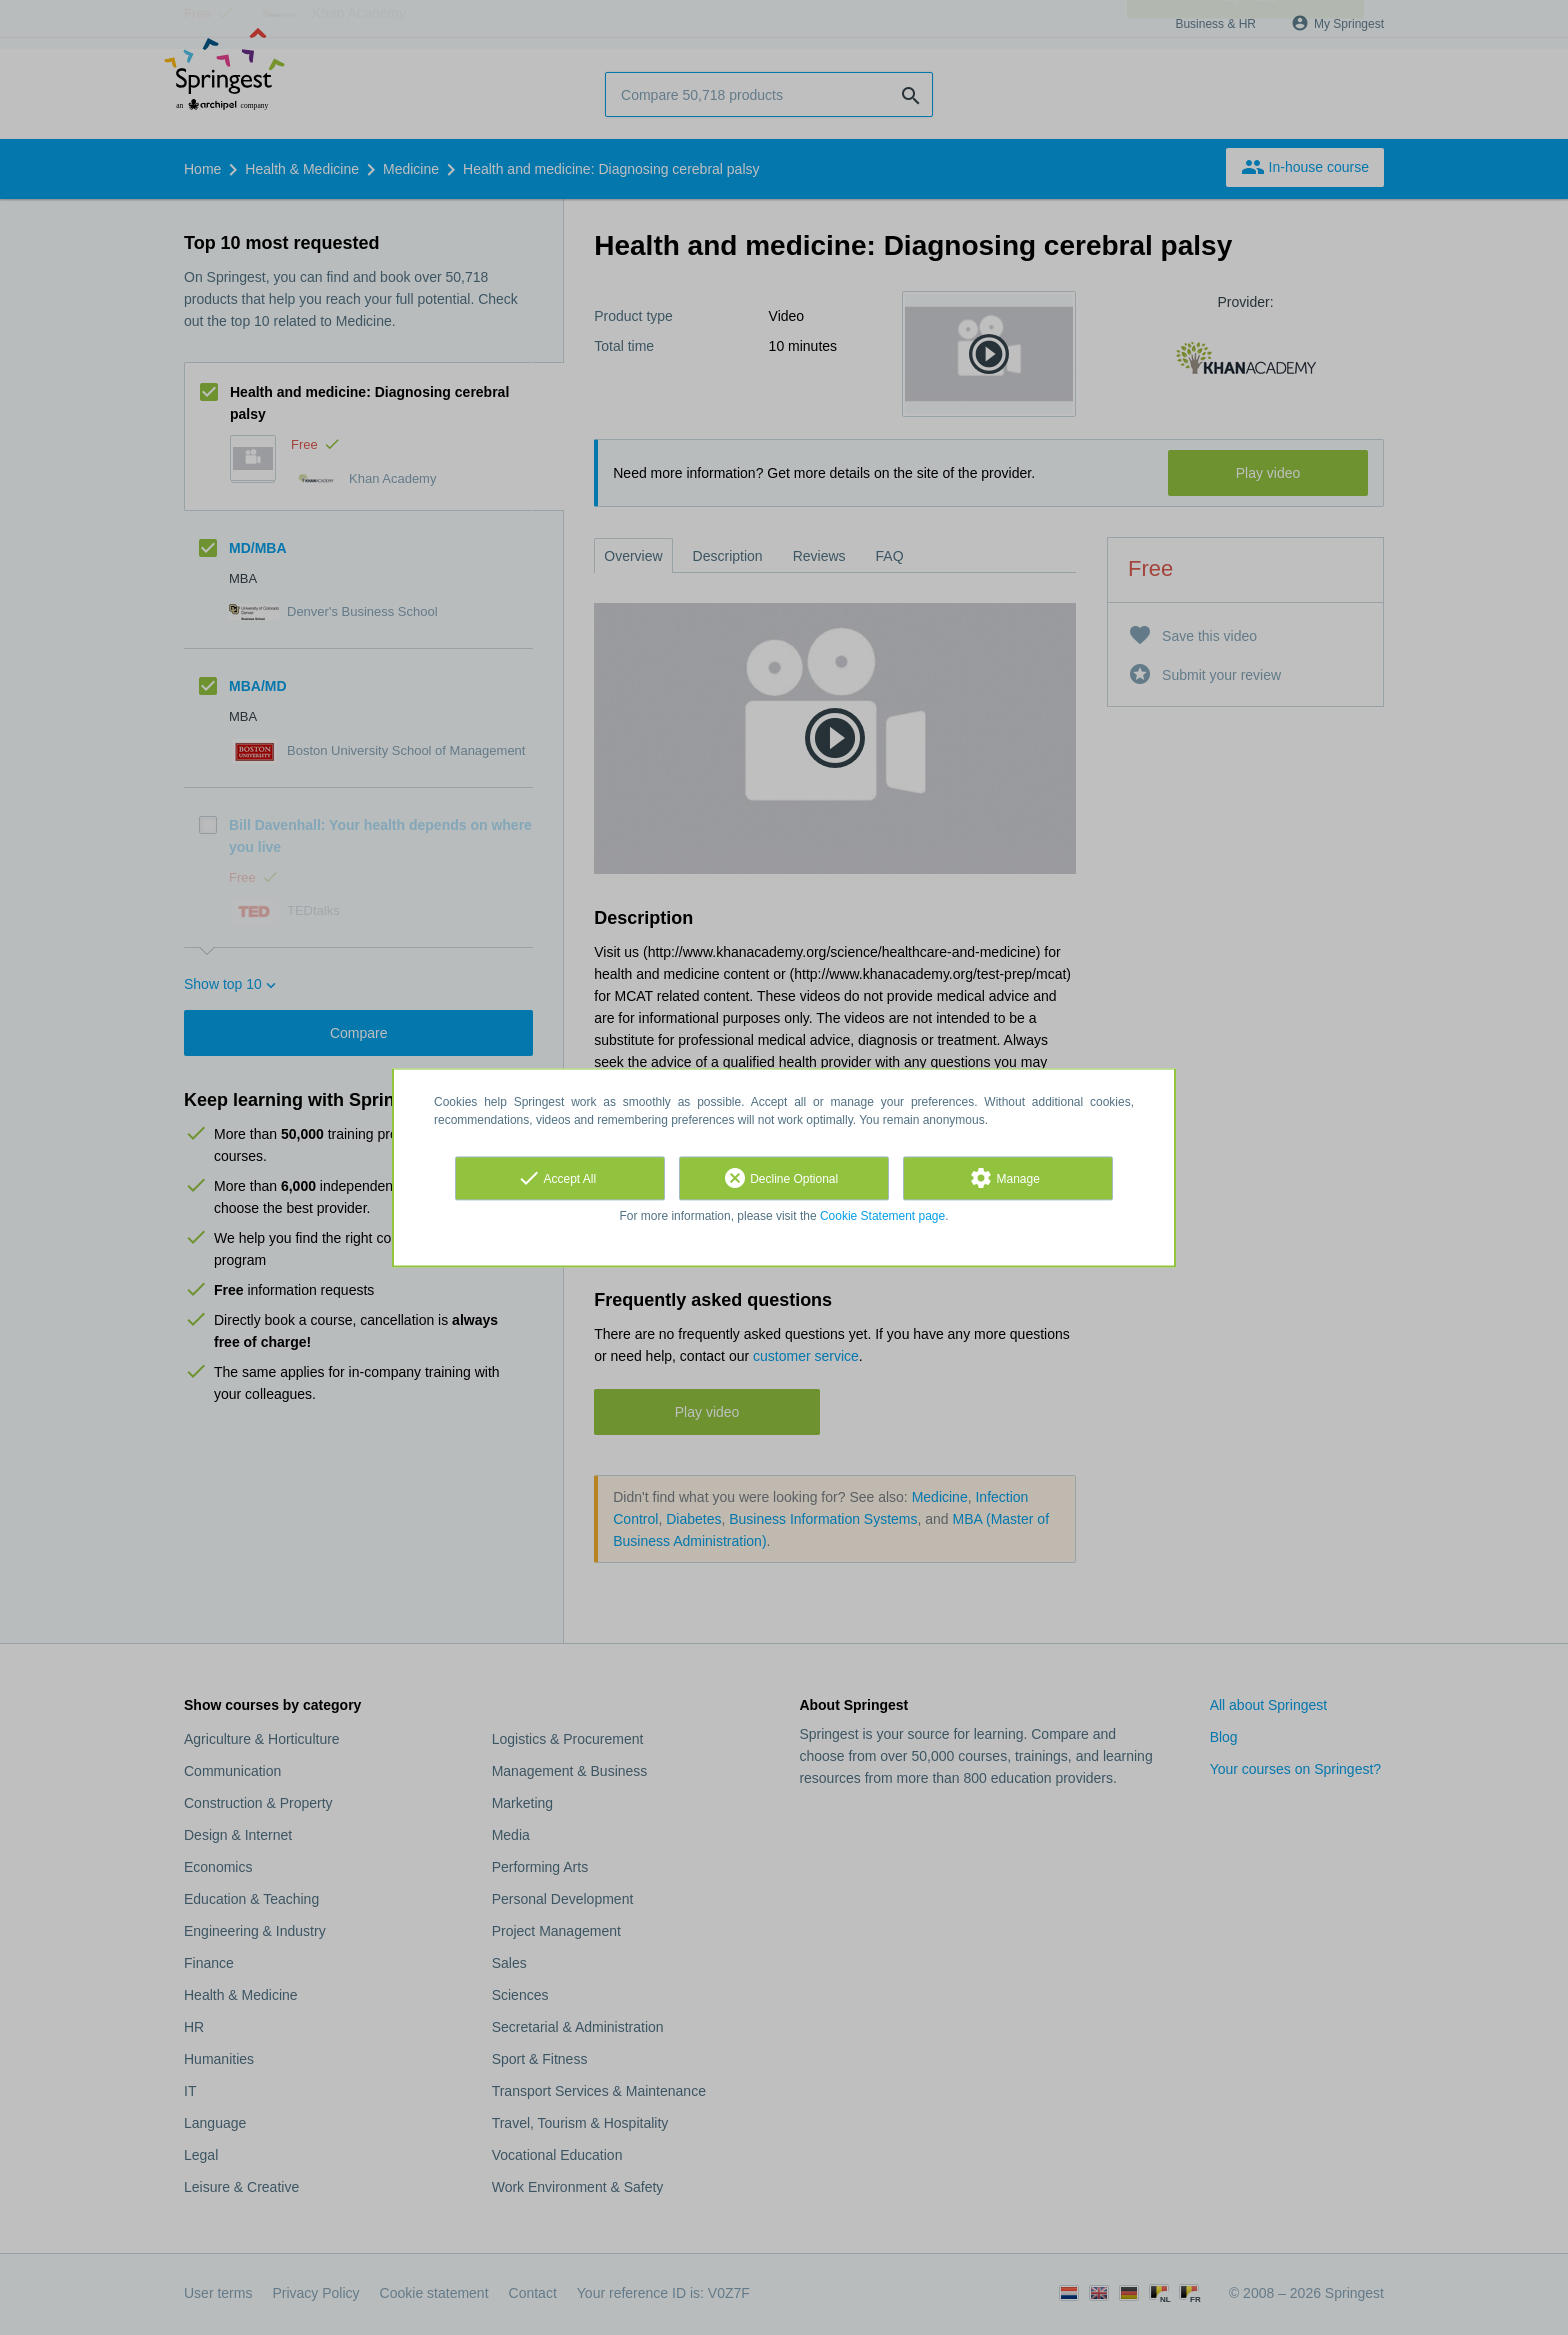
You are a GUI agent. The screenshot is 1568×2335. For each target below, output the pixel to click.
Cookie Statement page (882, 1216)
